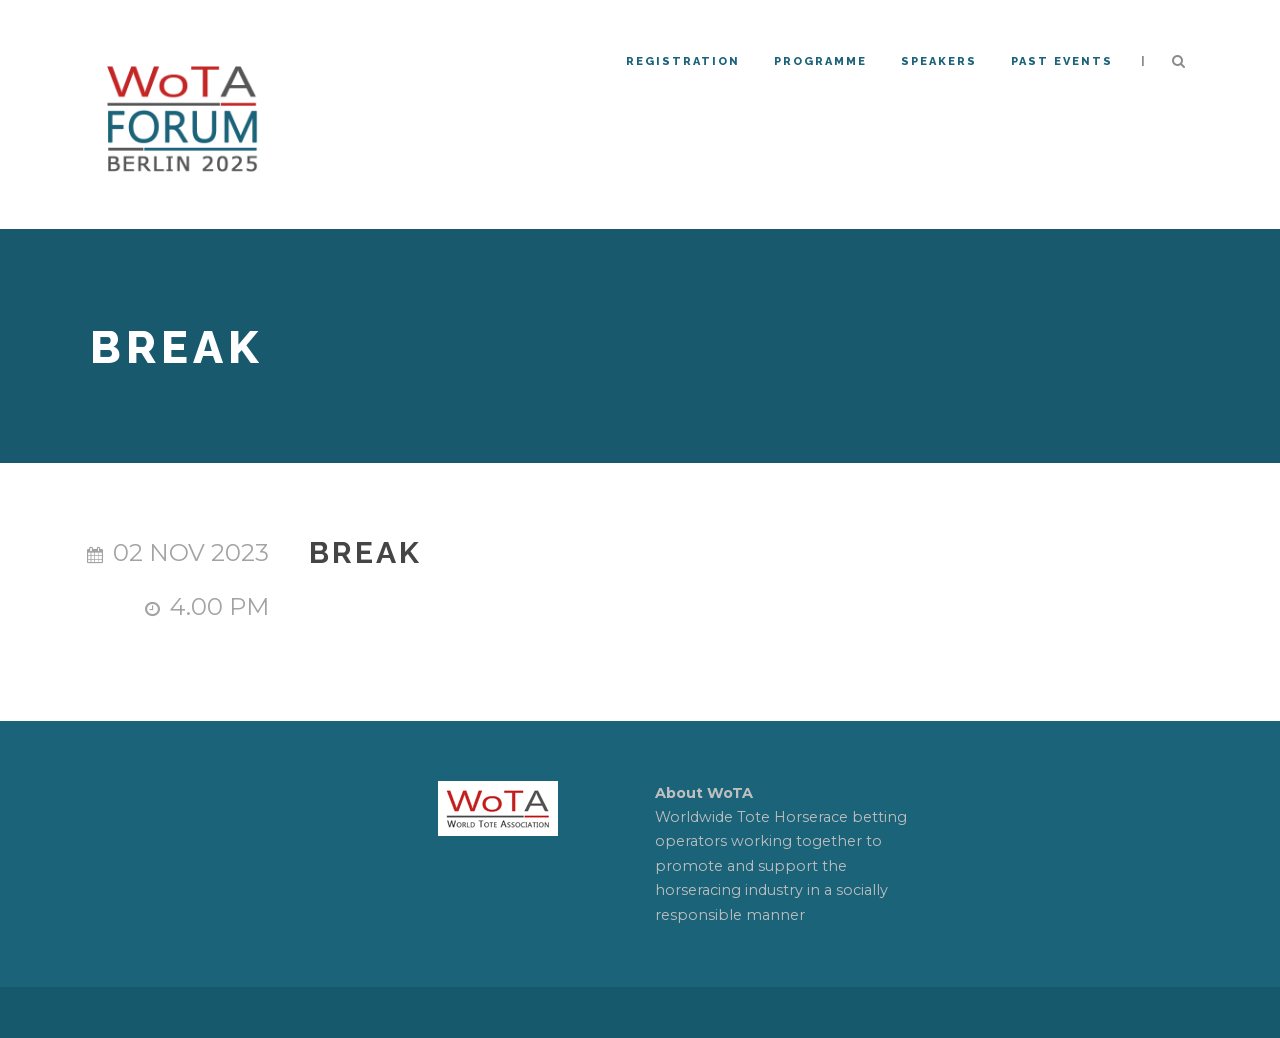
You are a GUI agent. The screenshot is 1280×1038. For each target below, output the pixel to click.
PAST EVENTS (1062, 61)
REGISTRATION (683, 61)
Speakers (939, 61)
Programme (820, 61)
